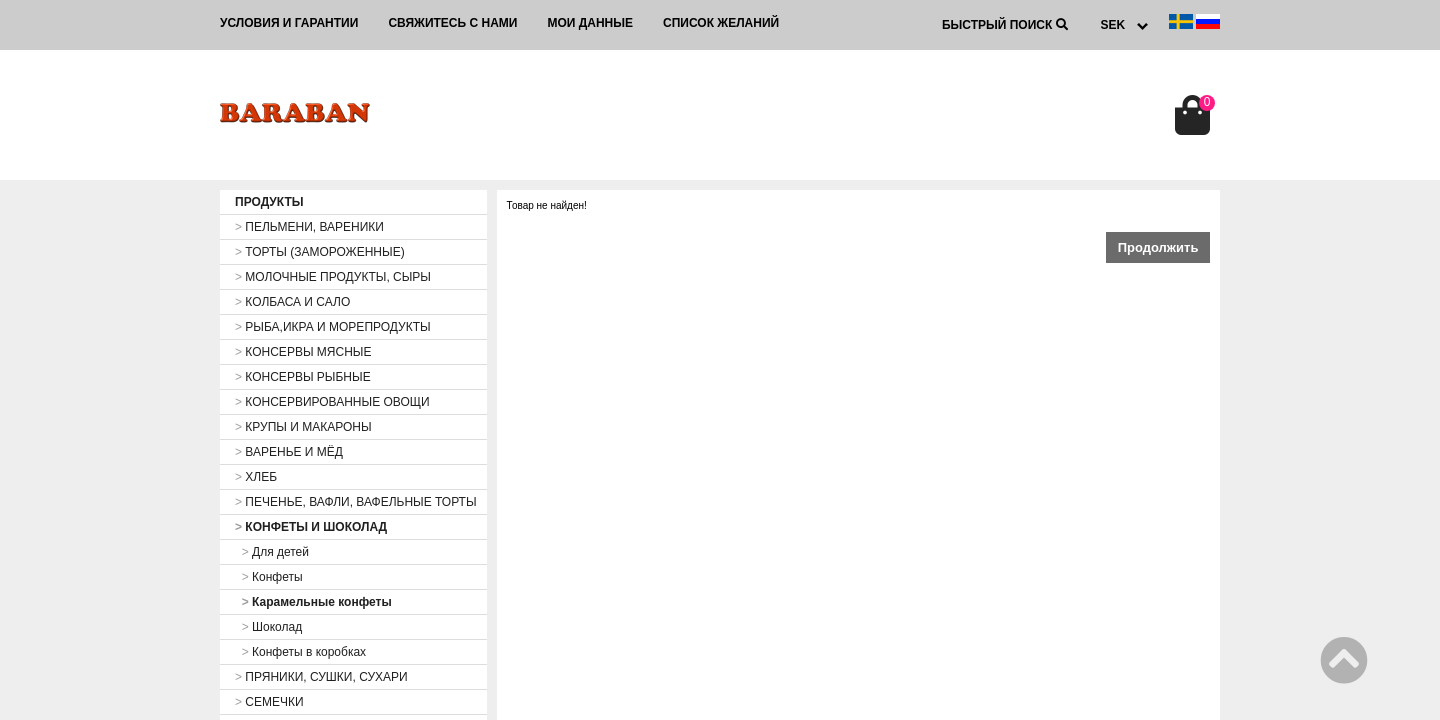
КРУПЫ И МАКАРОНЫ (303, 427)
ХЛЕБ (256, 477)
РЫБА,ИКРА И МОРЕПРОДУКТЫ (333, 327)
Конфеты (269, 577)
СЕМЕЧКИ (269, 702)
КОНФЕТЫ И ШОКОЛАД (311, 527)
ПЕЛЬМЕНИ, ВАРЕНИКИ (309, 227)
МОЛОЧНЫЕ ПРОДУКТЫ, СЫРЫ (333, 277)
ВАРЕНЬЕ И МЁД (289, 452)
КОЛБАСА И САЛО (292, 302)
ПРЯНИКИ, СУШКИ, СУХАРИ (321, 677)
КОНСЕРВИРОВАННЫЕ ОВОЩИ (332, 402)
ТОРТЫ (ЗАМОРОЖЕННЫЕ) (320, 252)
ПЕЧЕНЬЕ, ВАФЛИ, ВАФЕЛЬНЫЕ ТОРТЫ (356, 502)
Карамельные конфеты (313, 602)
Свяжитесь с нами (452, 23)
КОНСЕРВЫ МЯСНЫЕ (303, 352)
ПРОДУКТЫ (269, 202)
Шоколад (268, 627)
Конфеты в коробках (300, 652)
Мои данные (590, 23)
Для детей (272, 552)
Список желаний (721, 23)
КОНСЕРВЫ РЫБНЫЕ (303, 377)
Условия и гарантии (289, 23)
